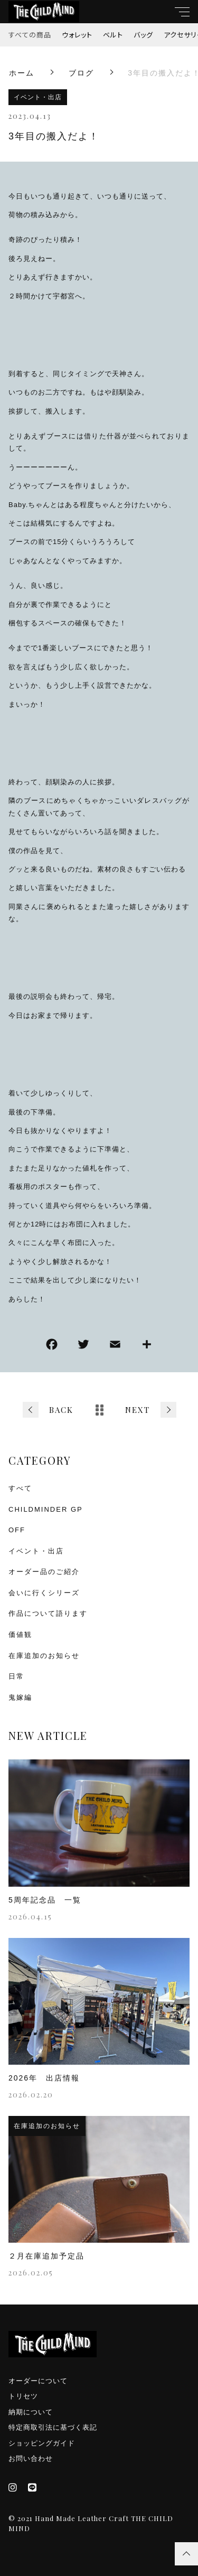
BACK (61, 1409)
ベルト (113, 35)
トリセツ (23, 2396)
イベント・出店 (38, 97)
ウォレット (77, 35)
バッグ (143, 35)
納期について (30, 2412)
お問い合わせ (30, 2458)
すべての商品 (29, 35)
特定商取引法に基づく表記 (52, 2427)
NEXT (137, 1409)
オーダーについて (38, 2381)
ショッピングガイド (41, 2443)
